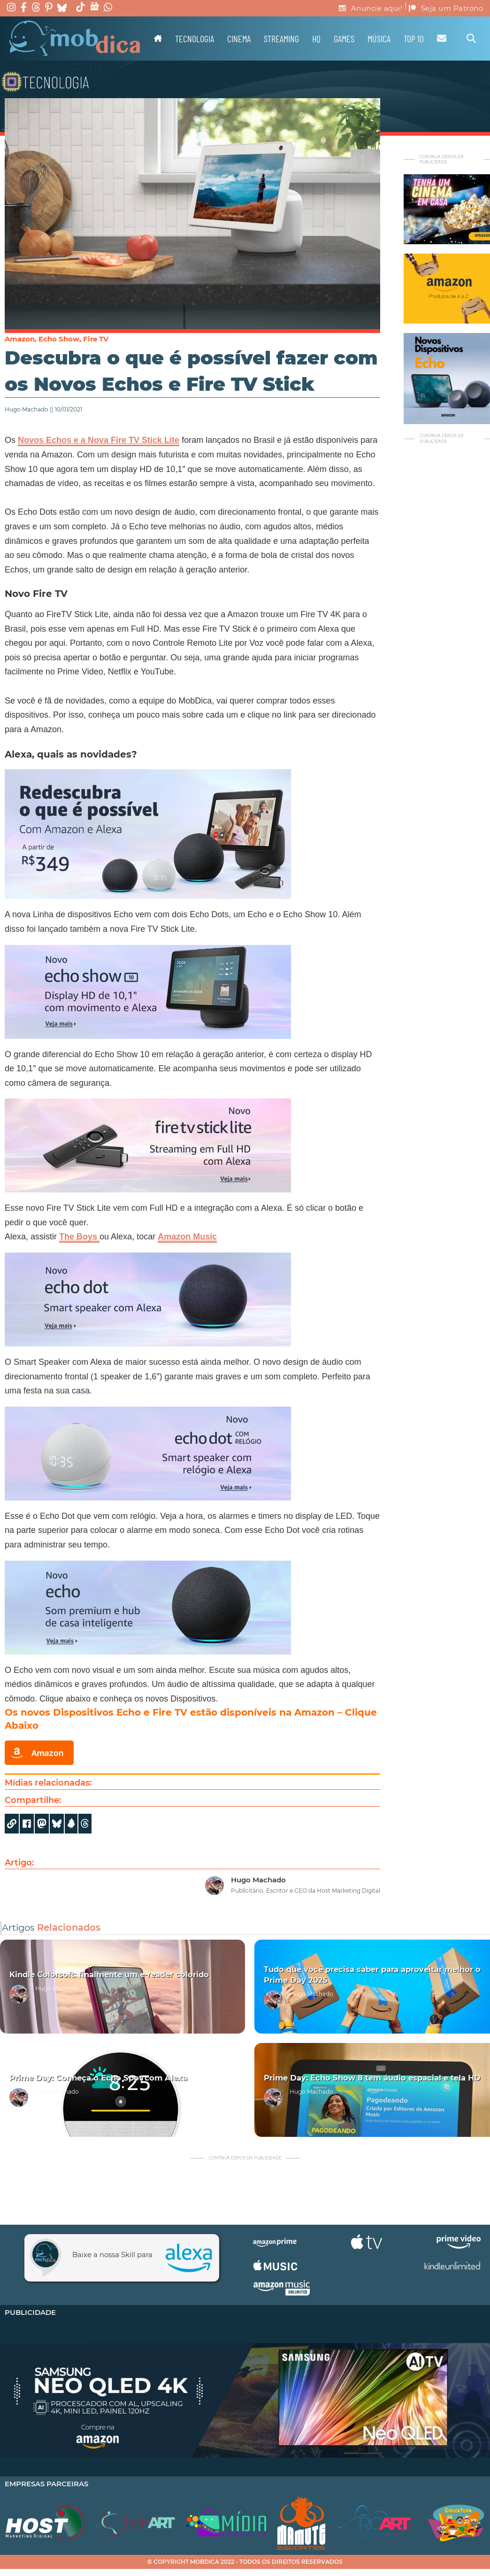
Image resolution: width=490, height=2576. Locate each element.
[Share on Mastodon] (42, 1823)
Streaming (281, 38)
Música (379, 38)
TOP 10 (414, 38)
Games (344, 38)
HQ (316, 38)
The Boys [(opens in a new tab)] (79, 1236)
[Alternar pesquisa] (471, 38)
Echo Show (58, 338)
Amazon (20, 338)
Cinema (239, 38)
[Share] (57, 1823)
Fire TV (95, 338)
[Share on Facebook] (27, 1823)
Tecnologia (194, 38)
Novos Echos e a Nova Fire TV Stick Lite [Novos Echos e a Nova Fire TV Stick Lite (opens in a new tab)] (98, 440)
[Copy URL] (12, 1823)
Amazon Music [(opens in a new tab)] (187, 1236)
